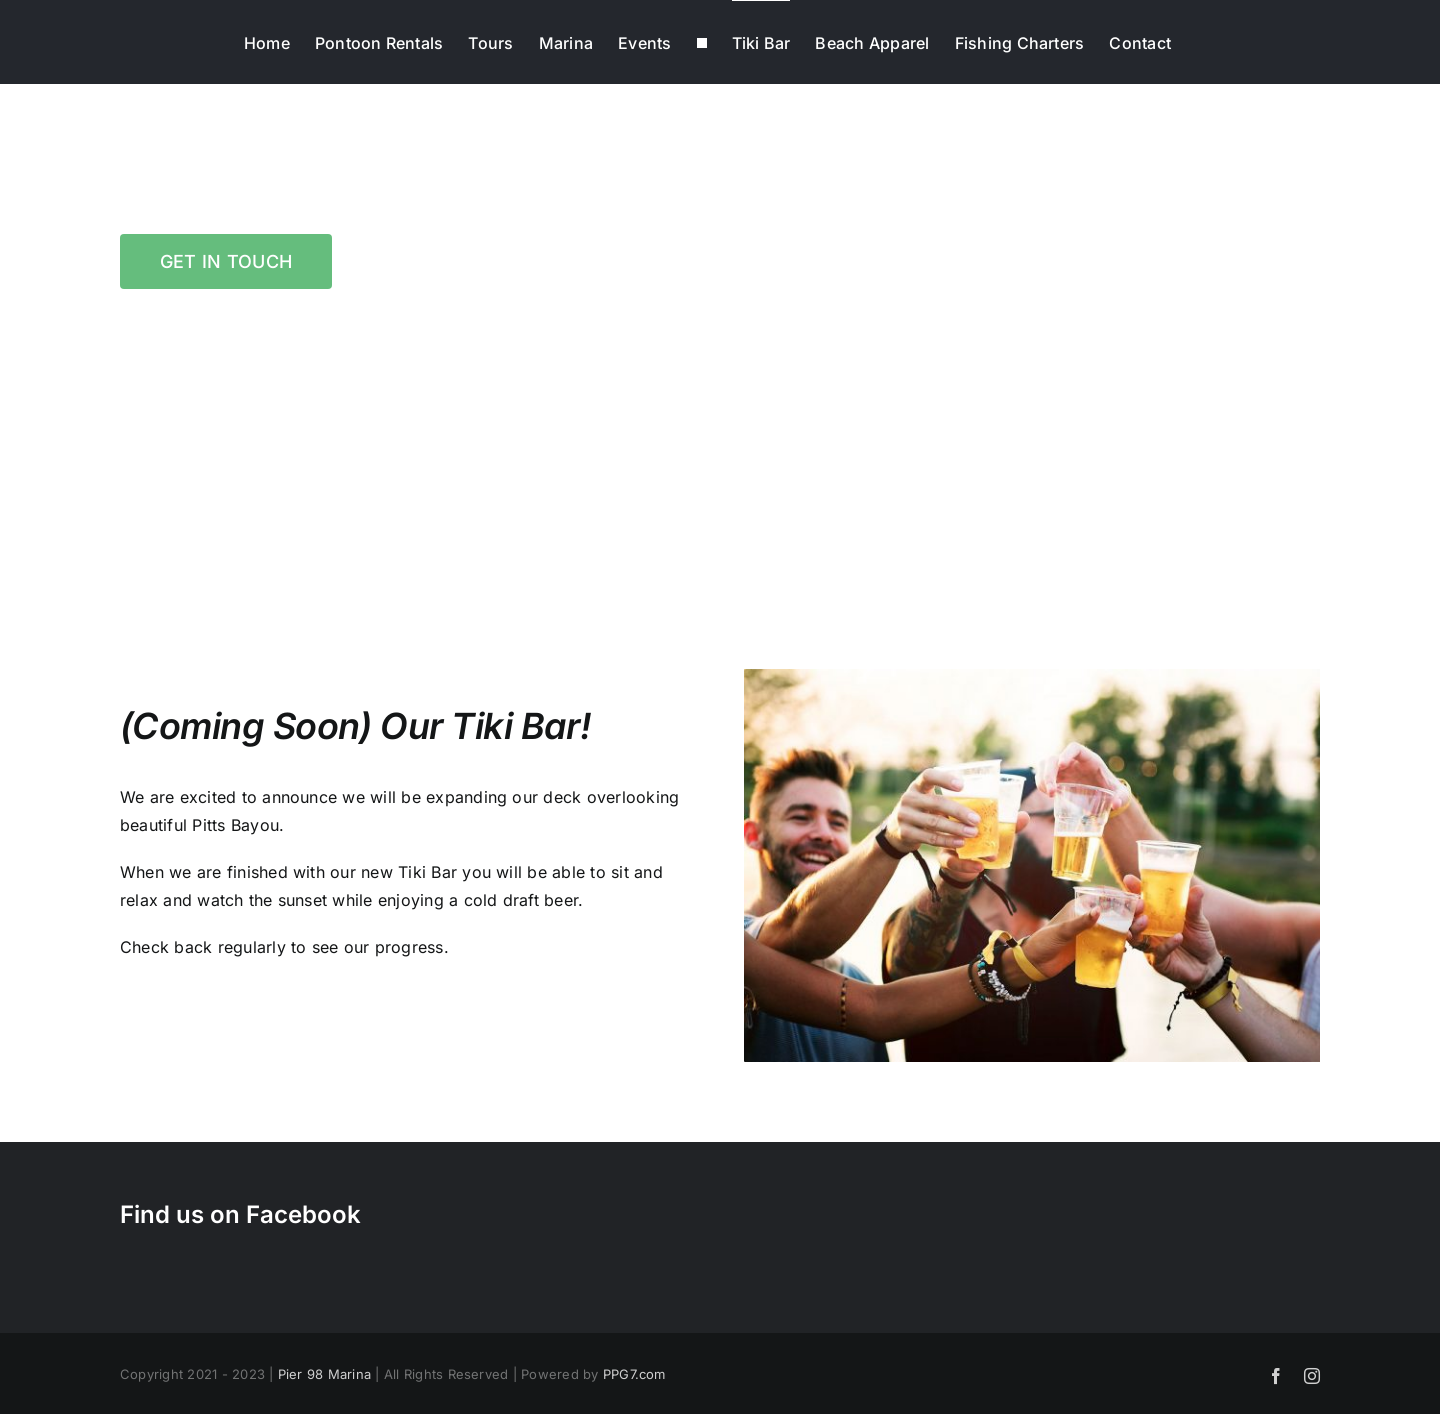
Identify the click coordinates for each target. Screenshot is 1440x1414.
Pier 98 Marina (324, 1374)
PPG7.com (634, 1374)
